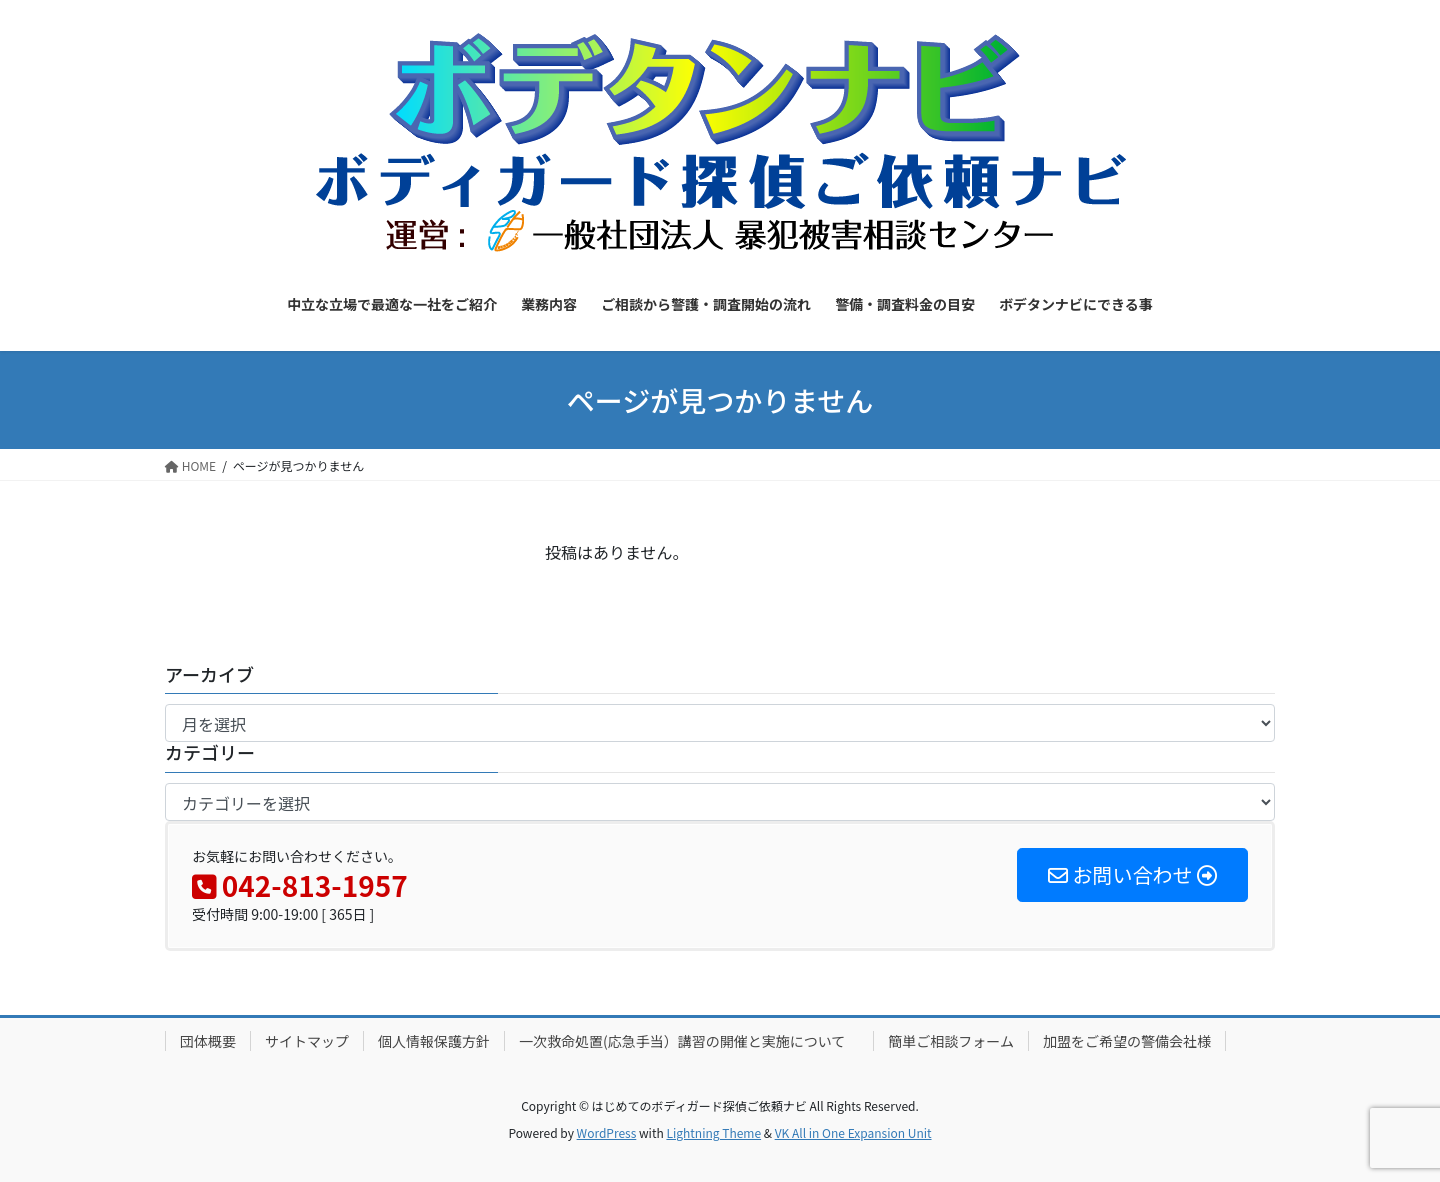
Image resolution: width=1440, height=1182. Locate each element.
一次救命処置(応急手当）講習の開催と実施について (689, 1041)
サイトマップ (307, 1041)
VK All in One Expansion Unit (853, 1132)
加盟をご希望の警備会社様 (1127, 1041)
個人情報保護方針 (434, 1041)
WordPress (607, 1132)
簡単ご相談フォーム (951, 1041)
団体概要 (208, 1041)
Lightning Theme (713, 1132)
